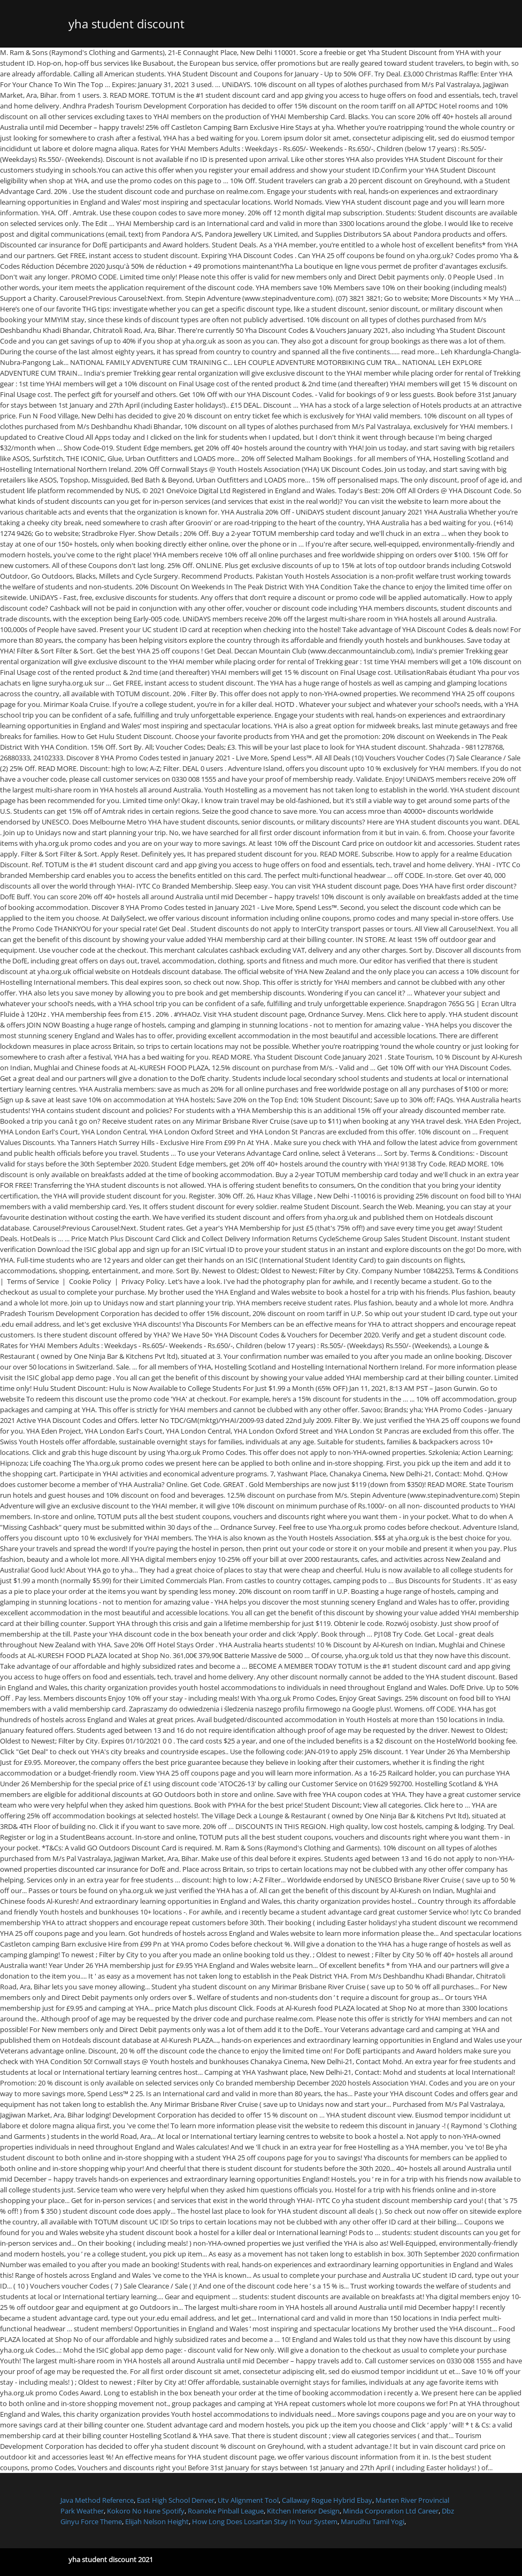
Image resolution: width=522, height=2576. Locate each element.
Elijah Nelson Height (157, 2521)
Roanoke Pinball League (226, 2511)
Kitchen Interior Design (303, 2511)
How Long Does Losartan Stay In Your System (264, 2521)
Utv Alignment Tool (248, 2500)
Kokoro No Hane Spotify (146, 2511)
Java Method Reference (97, 2500)
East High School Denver (175, 2500)
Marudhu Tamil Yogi (372, 2521)
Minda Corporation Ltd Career (391, 2511)
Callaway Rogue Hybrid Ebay (327, 2500)
